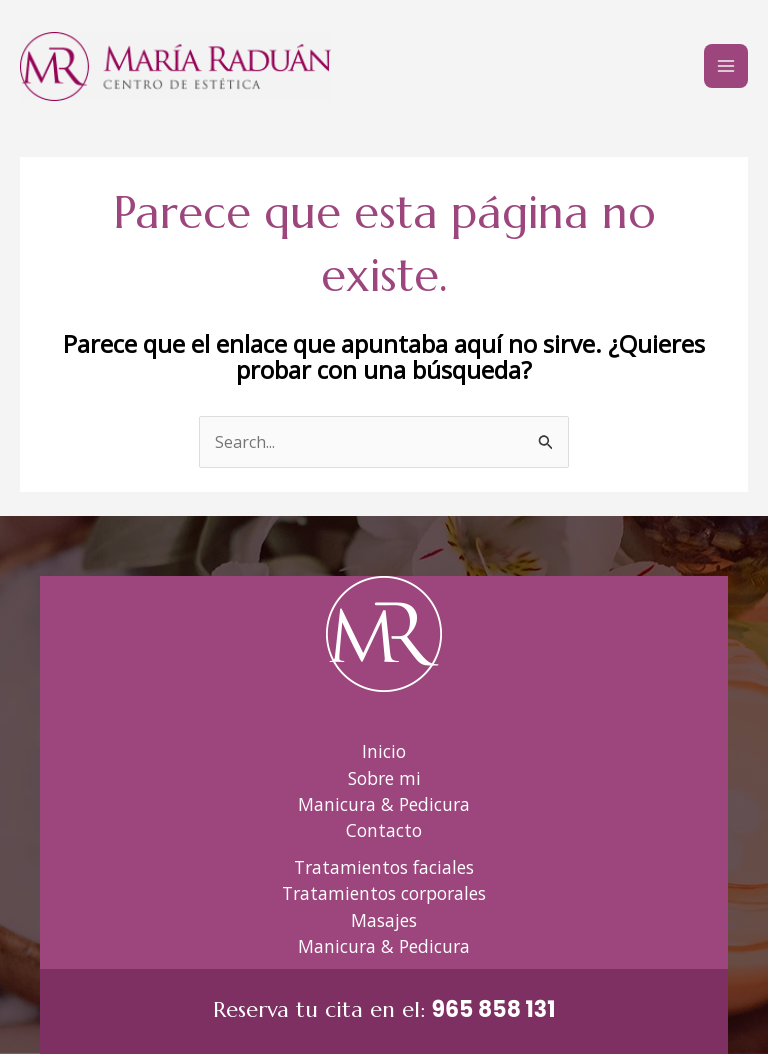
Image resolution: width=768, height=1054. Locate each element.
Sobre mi (384, 778)
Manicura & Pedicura (384, 804)
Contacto (384, 830)
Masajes (384, 920)
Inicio (384, 751)
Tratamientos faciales (384, 867)
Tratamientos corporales (384, 893)
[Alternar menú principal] (726, 66)
